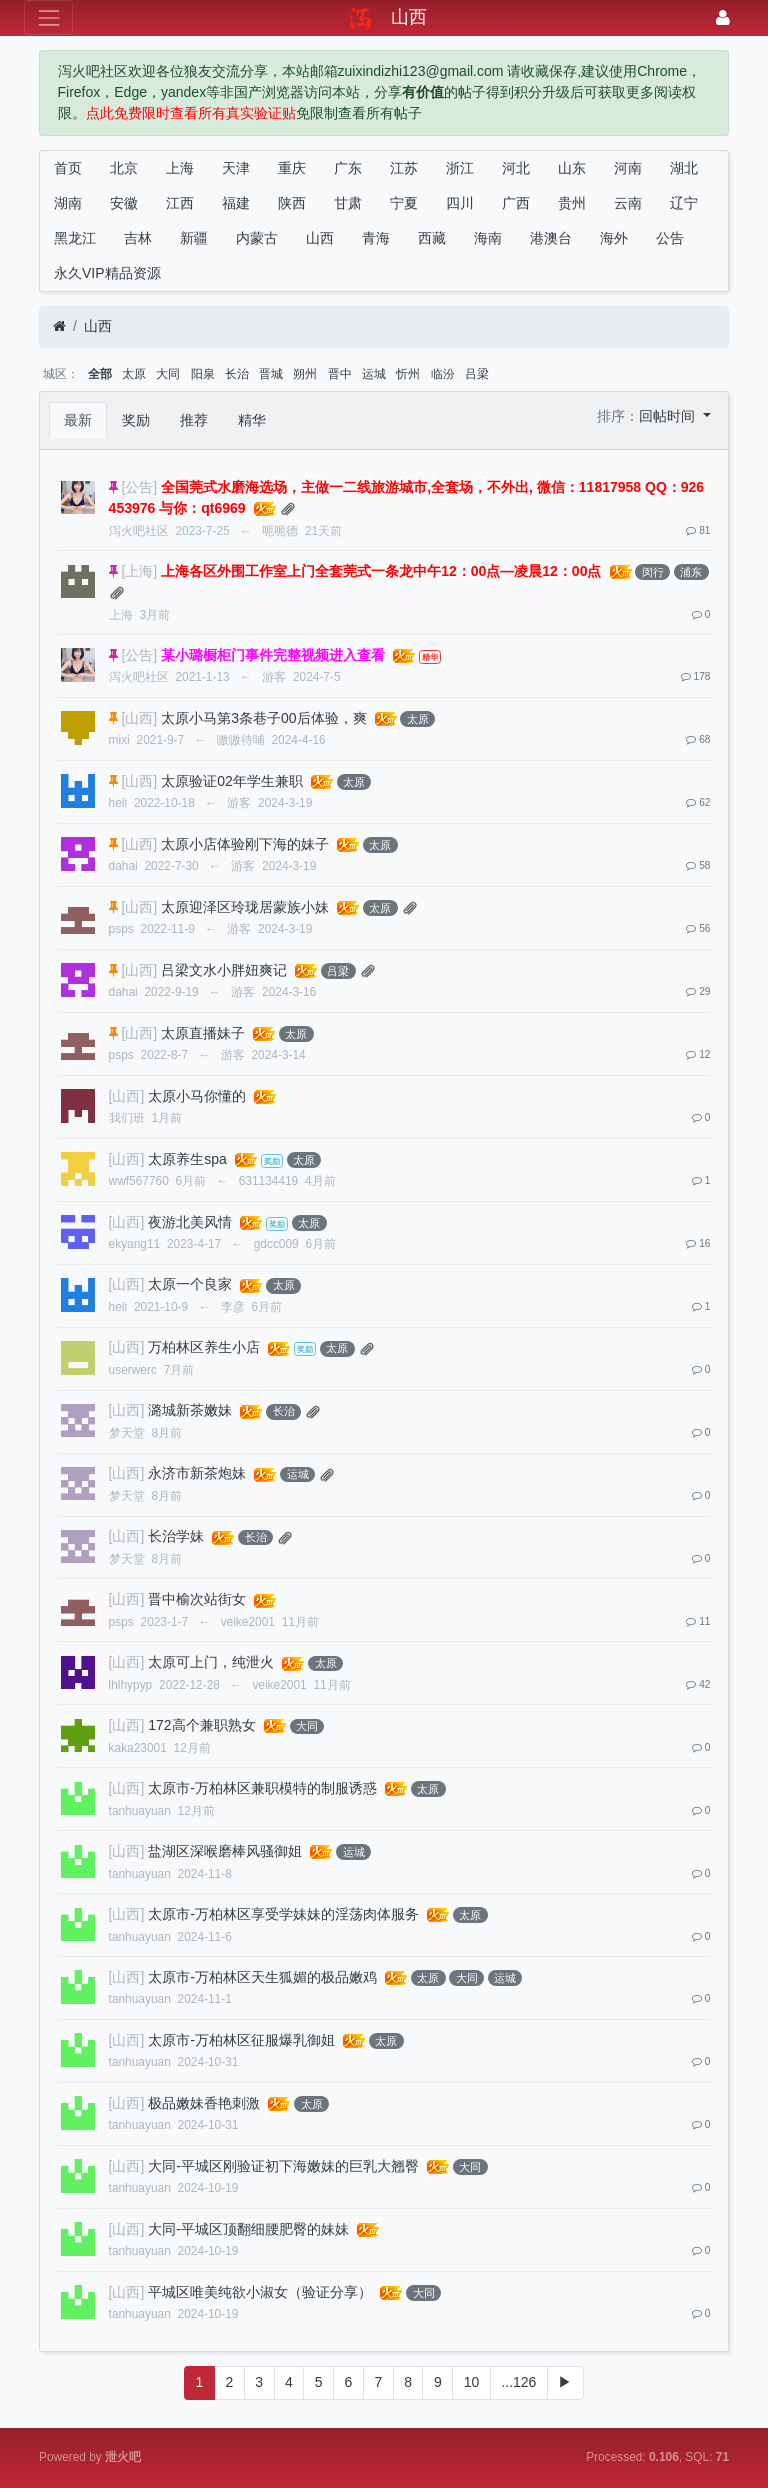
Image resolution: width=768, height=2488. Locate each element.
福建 (236, 203)
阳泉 (203, 374)
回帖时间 (669, 416)
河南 (628, 168)
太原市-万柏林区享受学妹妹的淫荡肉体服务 (283, 1914)
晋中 (340, 374)
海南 (488, 238)
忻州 (408, 374)
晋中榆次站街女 (197, 1599)
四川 (460, 203)
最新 (78, 420)
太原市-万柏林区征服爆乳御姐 (241, 2040)
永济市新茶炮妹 (197, 1473)
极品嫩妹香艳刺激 (204, 2103)
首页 (68, 168)
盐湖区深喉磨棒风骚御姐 (225, 1851)
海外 (614, 238)
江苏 (404, 168)
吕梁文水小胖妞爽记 (224, 970)
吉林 (138, 238)
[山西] (139, 718)
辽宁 (684, 203)
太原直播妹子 (203, 1033)
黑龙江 (75, 238)
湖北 (684, 168)
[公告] (139, 487)
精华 (252, 420)
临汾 (443, 374)
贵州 (572, 203)
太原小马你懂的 (197, 1096)
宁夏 (404, 203)
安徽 (124, 203)
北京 (124, 168)
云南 (628, 203)
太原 (134, 374)
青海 (376, 238)
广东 (348, 168)
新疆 (194, 238)
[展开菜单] (48, 17)
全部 (100, 374)
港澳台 (551, 238)
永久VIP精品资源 (107, 273)
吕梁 (477, 374)
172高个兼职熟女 (201, 1725)
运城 (374, 374)
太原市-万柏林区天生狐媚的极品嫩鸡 (262, 1977)
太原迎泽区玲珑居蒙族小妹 (245, 907)
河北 (516, 168)
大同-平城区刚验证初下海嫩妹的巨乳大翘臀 (283, 2166)
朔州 (305, 374)
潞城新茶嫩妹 (190, 1410)
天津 (236, 168)
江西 (180, 203)
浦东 (691, 572)
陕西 (292, 203)
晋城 (271, 374)
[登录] (723, 17)
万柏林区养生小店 (204, 1347)
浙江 (460, 168)
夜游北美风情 (190, 1222)
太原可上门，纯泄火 (211, 1662)
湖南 (68, 203)
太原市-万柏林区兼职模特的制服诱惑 (262, 1788)
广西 (516, 203)
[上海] (139, 571)
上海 (180, 168)
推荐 (194, 420)
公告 (670, 238)
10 (472, 2382)
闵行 (653, 572)
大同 (168, 374)
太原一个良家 (190, 1284)
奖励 (136, 420)
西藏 (432, 238)
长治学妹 (176, 1536)
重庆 (292, 168)
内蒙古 (257, 238)
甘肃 (348, 203)
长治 (237, 374)
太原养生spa (187, 1159)
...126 (518, 2382)
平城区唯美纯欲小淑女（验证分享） (260, 2292)
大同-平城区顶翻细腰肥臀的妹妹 (248, 2229)
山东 (572, 168)
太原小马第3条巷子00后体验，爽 (263, 718)
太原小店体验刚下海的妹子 (245, 844)
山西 (320, 238)
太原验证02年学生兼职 (232, 781)
